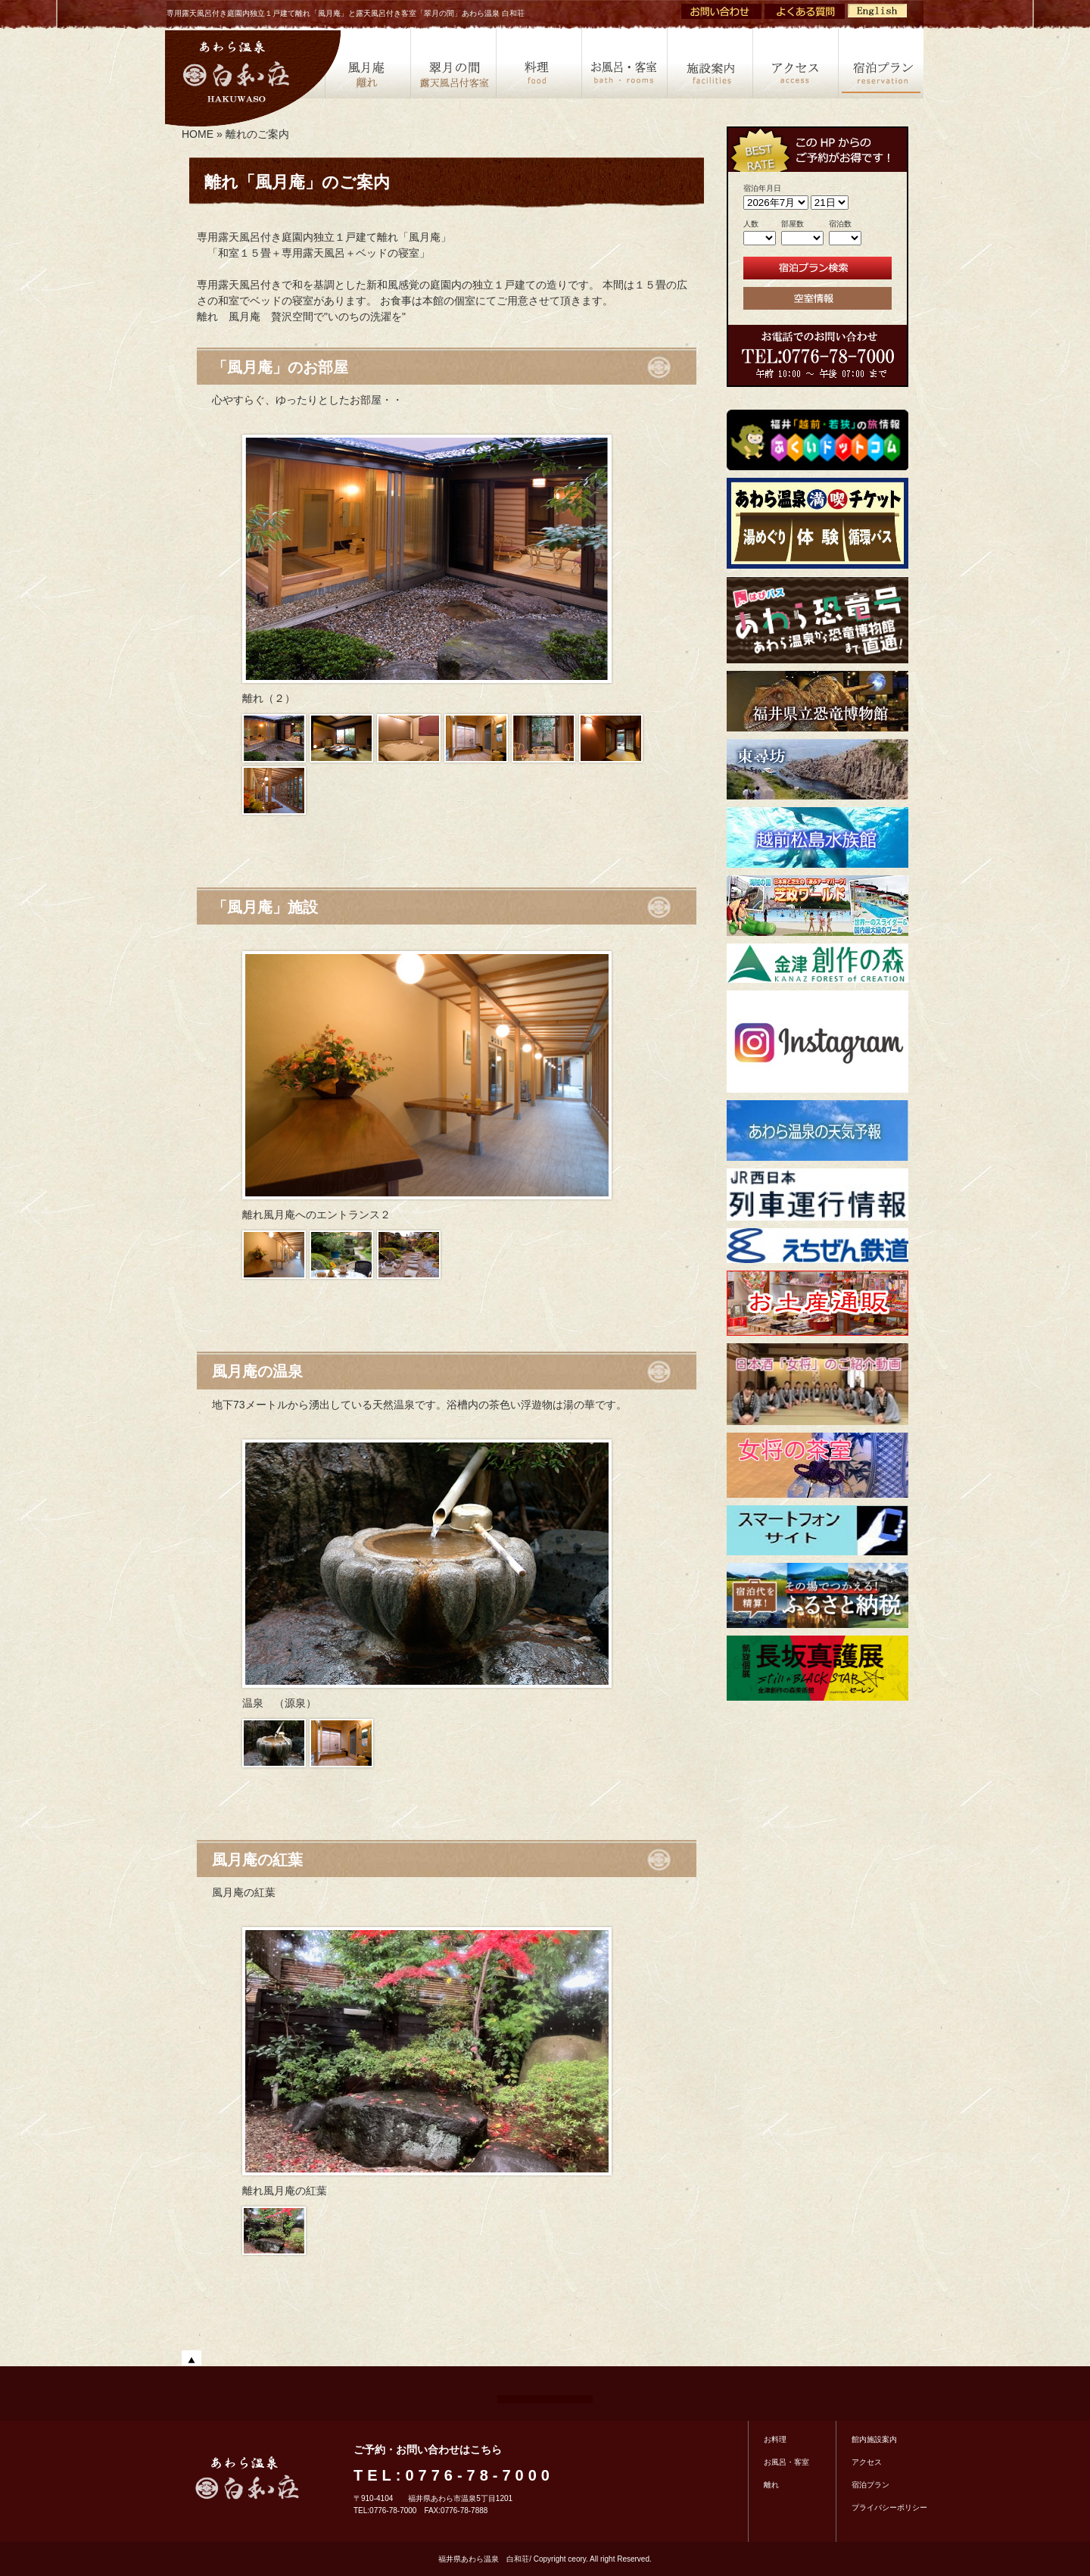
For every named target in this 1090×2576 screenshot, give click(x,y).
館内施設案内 (874, 2439)
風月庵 (367, 60)
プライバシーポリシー (889, 2507)
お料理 (775, 2439)
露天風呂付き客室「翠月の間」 (453, 60)
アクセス (795, 60)
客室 (624, 60)
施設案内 (709, 60)
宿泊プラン (880, 60)
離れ (771, 2485)
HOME (197, 134)
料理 (538, 60)
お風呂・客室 (786, 2462)
